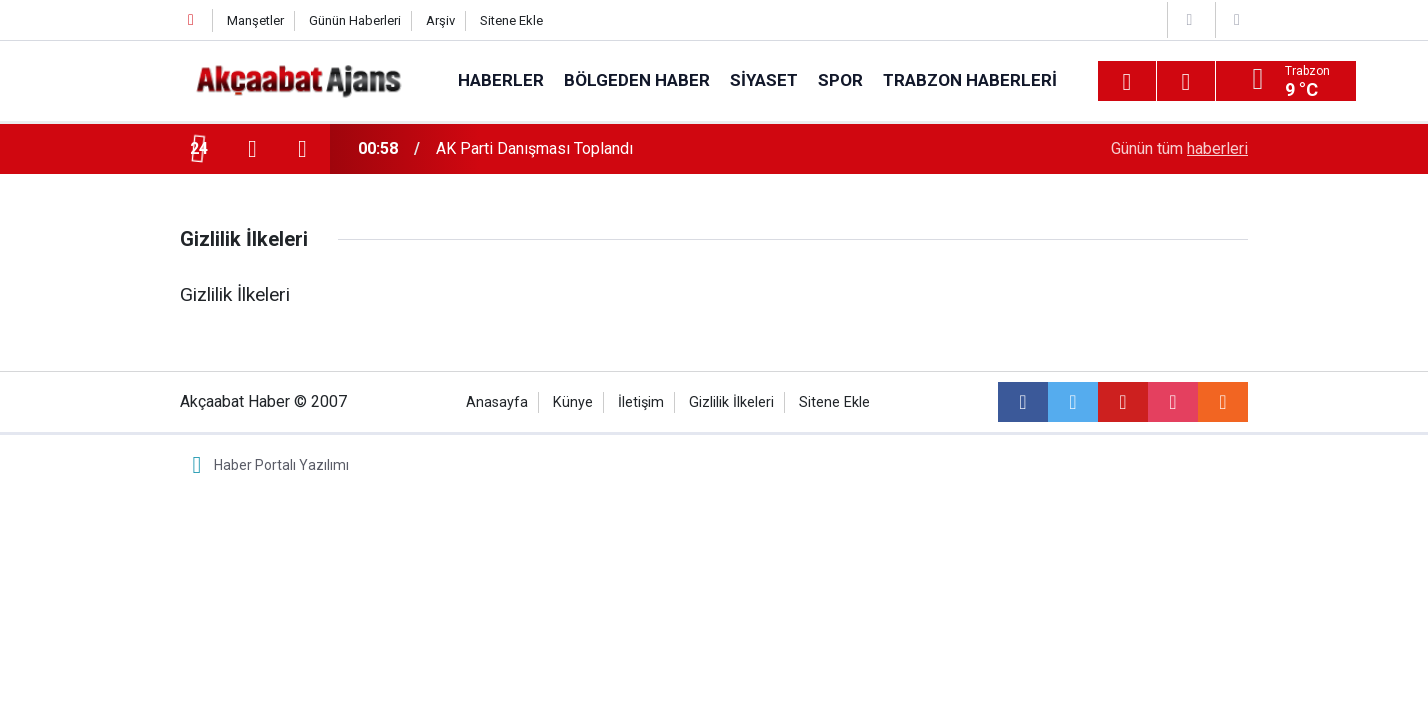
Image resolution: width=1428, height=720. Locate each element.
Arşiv (440, 20)
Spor (840, 80)
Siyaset (764, 80)
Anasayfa (497, 402)
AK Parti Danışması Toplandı (534, 148)
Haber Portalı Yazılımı (281, 465)
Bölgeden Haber (637, 80)
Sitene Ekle (511, 20)
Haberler (501, 80)
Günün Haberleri (355, 20)
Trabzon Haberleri (970, 80)
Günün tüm (1179, 148)
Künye (573, 402)
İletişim (641, 402)
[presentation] (252, 149)
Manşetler (255, 20)
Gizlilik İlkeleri (731, 402)
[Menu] (1127, 82)
